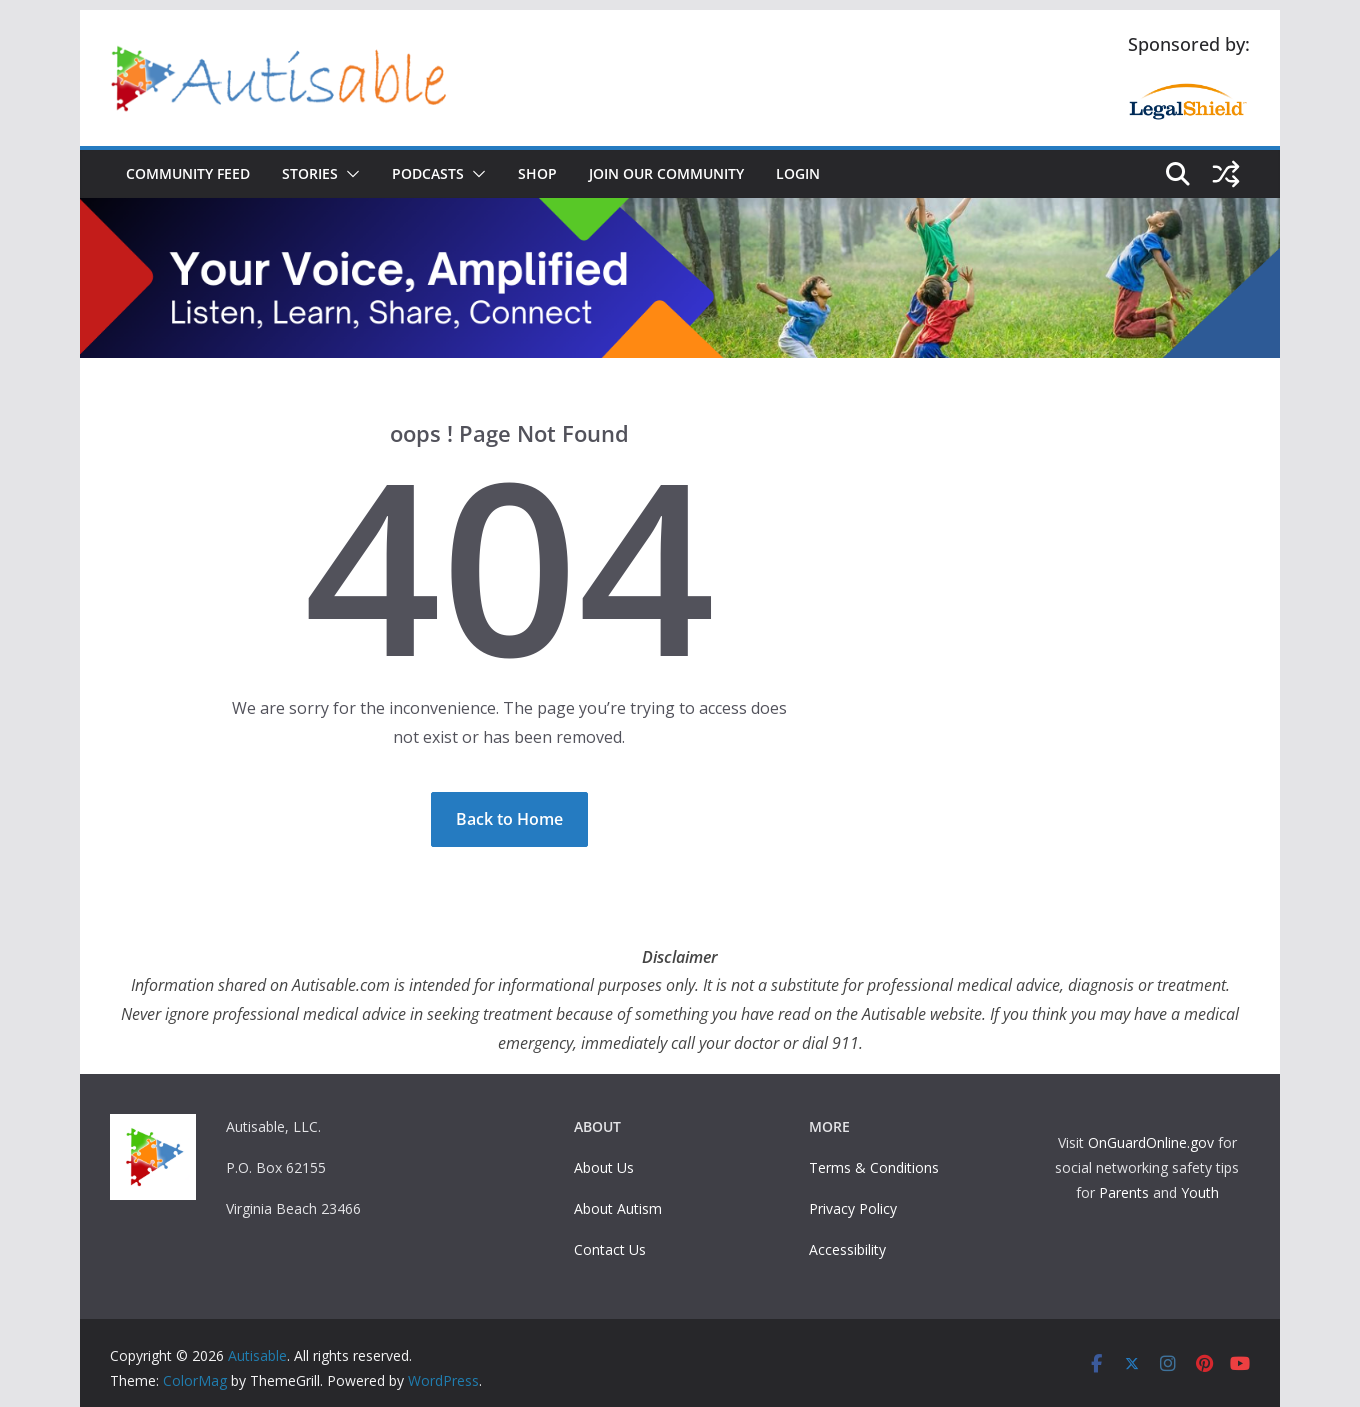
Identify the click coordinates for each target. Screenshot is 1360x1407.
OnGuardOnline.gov (1151, 1142)
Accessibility (847, 1249)
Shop (537, 173)
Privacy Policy (853, 1208)
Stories (310, 173)
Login (798, 173)
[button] (349, 174)
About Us (604, 1167)
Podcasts (428, 173)
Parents (1124, 1192)
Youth (1200, 1192)
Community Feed (188, 173)
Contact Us (610, 1249)
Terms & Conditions (874, 1167)
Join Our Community (666, 173)
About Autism (618, 1208)
